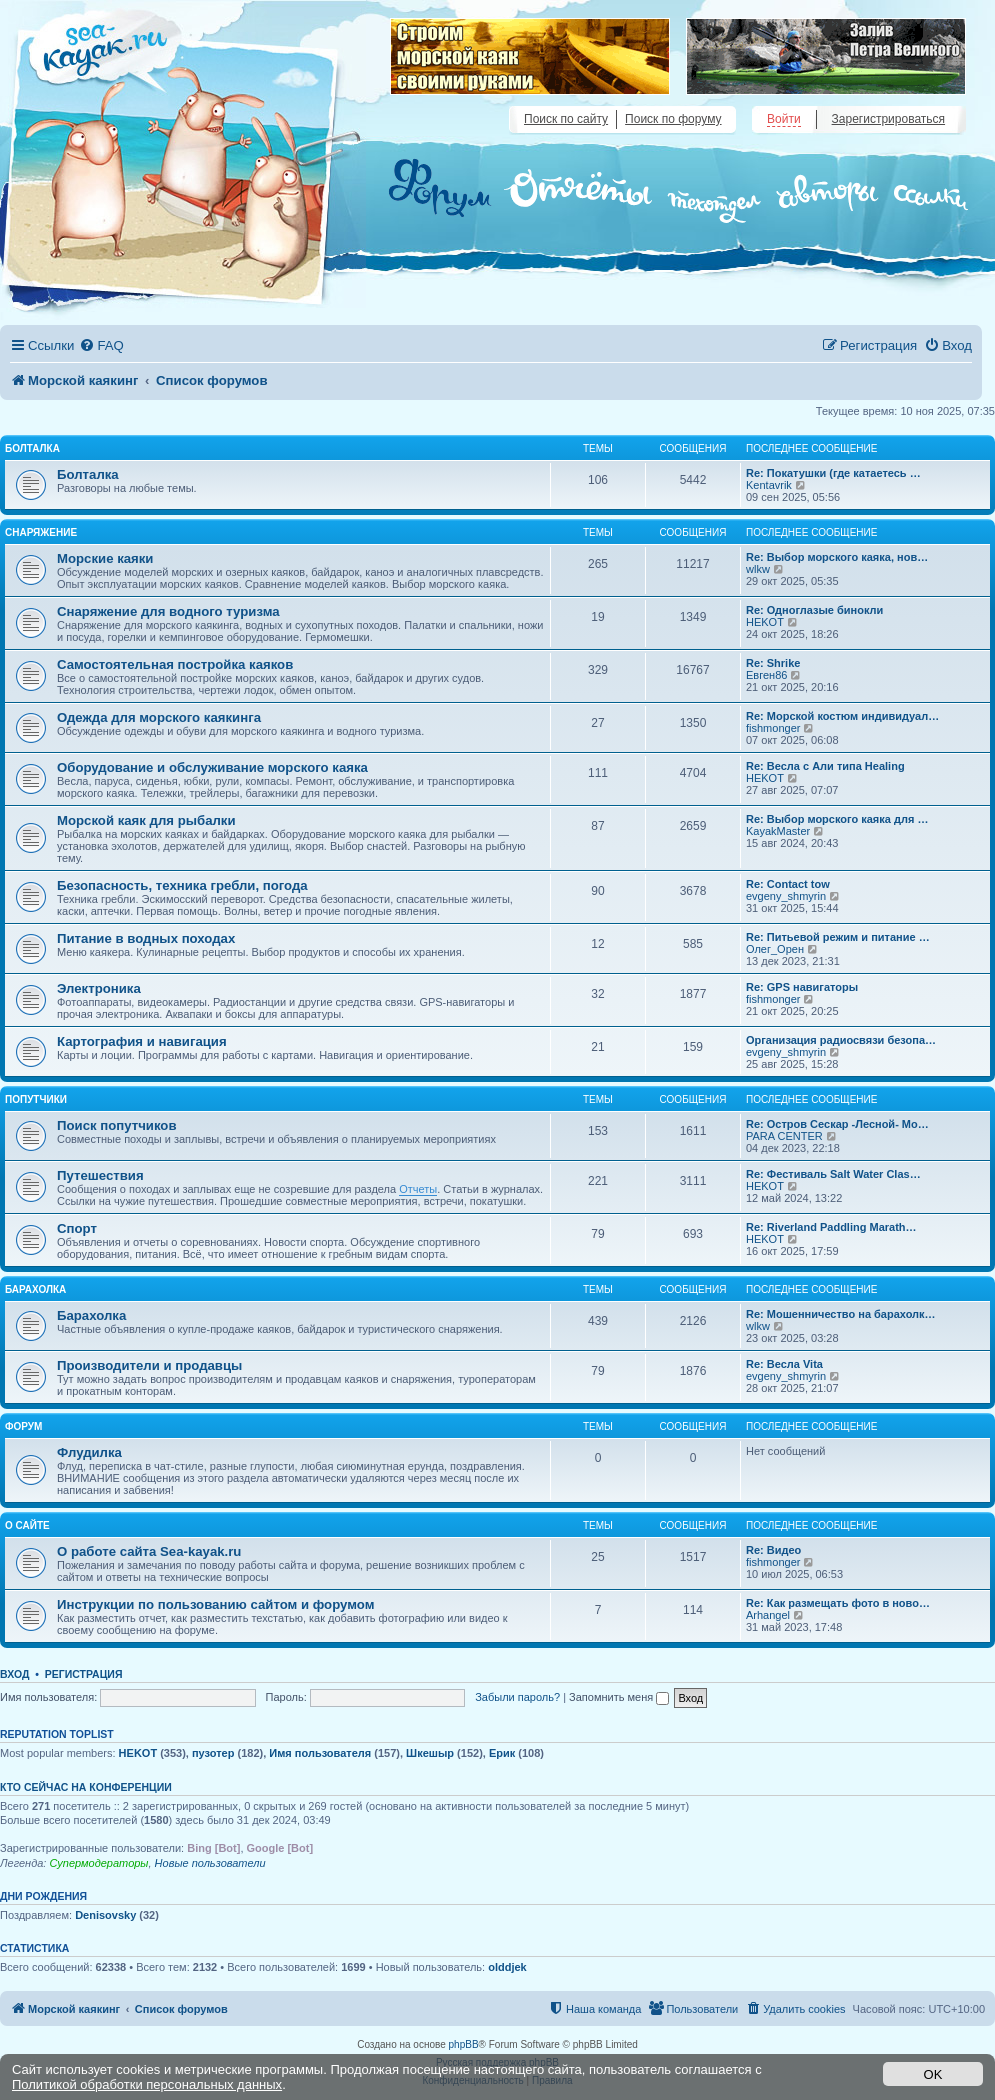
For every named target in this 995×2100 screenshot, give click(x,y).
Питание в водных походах (146, 938)
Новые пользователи (210, 1863)
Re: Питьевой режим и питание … (838, 937)
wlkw (758, 569)
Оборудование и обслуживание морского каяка (212, 767)
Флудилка (89, 1452)
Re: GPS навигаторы (802, 987)
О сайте (27, 1525)
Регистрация (84, 1674)
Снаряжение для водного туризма (168, 611)
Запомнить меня (619, 1697)
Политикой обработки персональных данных (147, 2084)
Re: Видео (773, 1550)
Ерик (502, 1753)
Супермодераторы (98, 1863)
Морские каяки (105, 558)
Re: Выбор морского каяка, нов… (837, 557)
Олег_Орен (775, 949)
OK (933, 2074)
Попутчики (36, 1099)
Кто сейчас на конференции (86, 1787)
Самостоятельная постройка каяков (175, 664)
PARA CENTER (784, 1136)
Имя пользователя (320, 1753)
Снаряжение (41, 532)
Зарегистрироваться (888, 119)
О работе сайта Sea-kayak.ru (149, 1551)
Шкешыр (430, 1753)
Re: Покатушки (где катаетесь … (833, 473)
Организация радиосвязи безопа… (841, 1040)
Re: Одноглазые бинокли (814, 610)
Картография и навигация (142, 1041)
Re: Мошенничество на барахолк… (841, 1314)
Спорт (77, 1228)
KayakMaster (778, 831)
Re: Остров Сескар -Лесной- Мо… (837, 1124)
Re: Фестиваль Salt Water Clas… (833, 1174)
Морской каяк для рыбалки (146, 820)
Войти (784, 119)
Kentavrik (769, 485)
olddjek (507, 1967)
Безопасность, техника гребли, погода (182, 885)
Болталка (32, 448)
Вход (14, 1674)
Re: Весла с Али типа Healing (825, 766)
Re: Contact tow (788, 884)
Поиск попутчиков (117, 1125)
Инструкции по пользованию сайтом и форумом (215, 1604)
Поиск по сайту (566, 119)
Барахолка (35, 1289)
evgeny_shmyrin (786, 896)
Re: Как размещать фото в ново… (838, 1603)
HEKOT (765, 622)
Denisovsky (105, 1915)
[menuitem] (101, 345)
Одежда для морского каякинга (159, 717)
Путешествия (100, 1175)
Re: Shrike (773, 663)
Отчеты (418, 1189)
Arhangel (768, 1615)
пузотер (213, 1753)
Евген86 (766, 675)
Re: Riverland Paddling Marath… (831, 1227)
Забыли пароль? (517, 1697)
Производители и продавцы (149, 1365)
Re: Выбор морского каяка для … (837, 819)
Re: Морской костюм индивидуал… (842, 716)
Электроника (99, 988)
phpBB (464, 2044)
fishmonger (773, 728)
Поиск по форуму (673, 119)
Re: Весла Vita (784, 1364)
